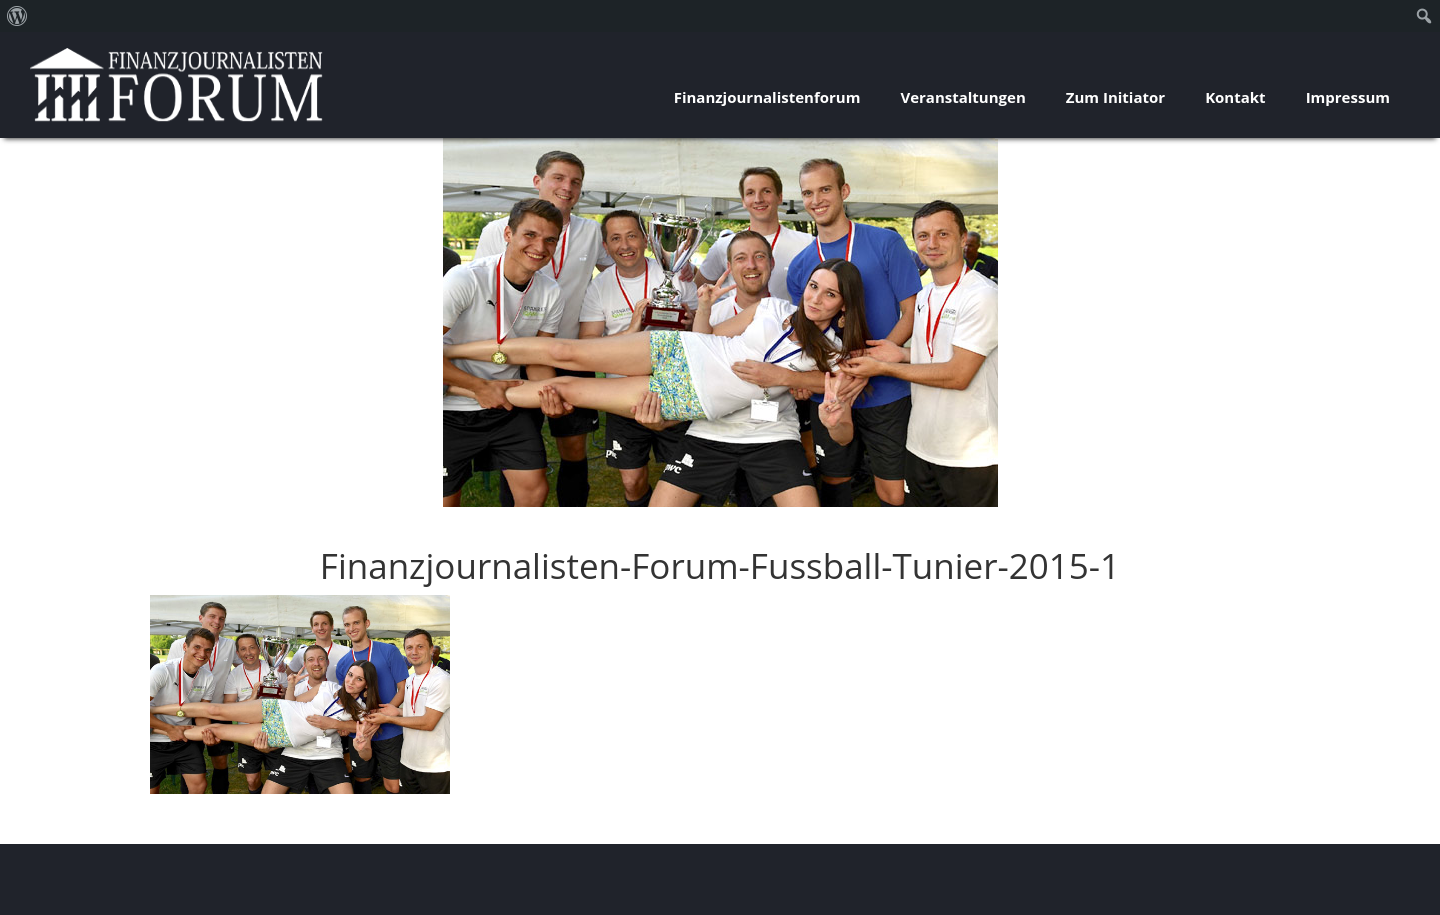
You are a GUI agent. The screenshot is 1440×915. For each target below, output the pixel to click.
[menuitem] (17, 16)
